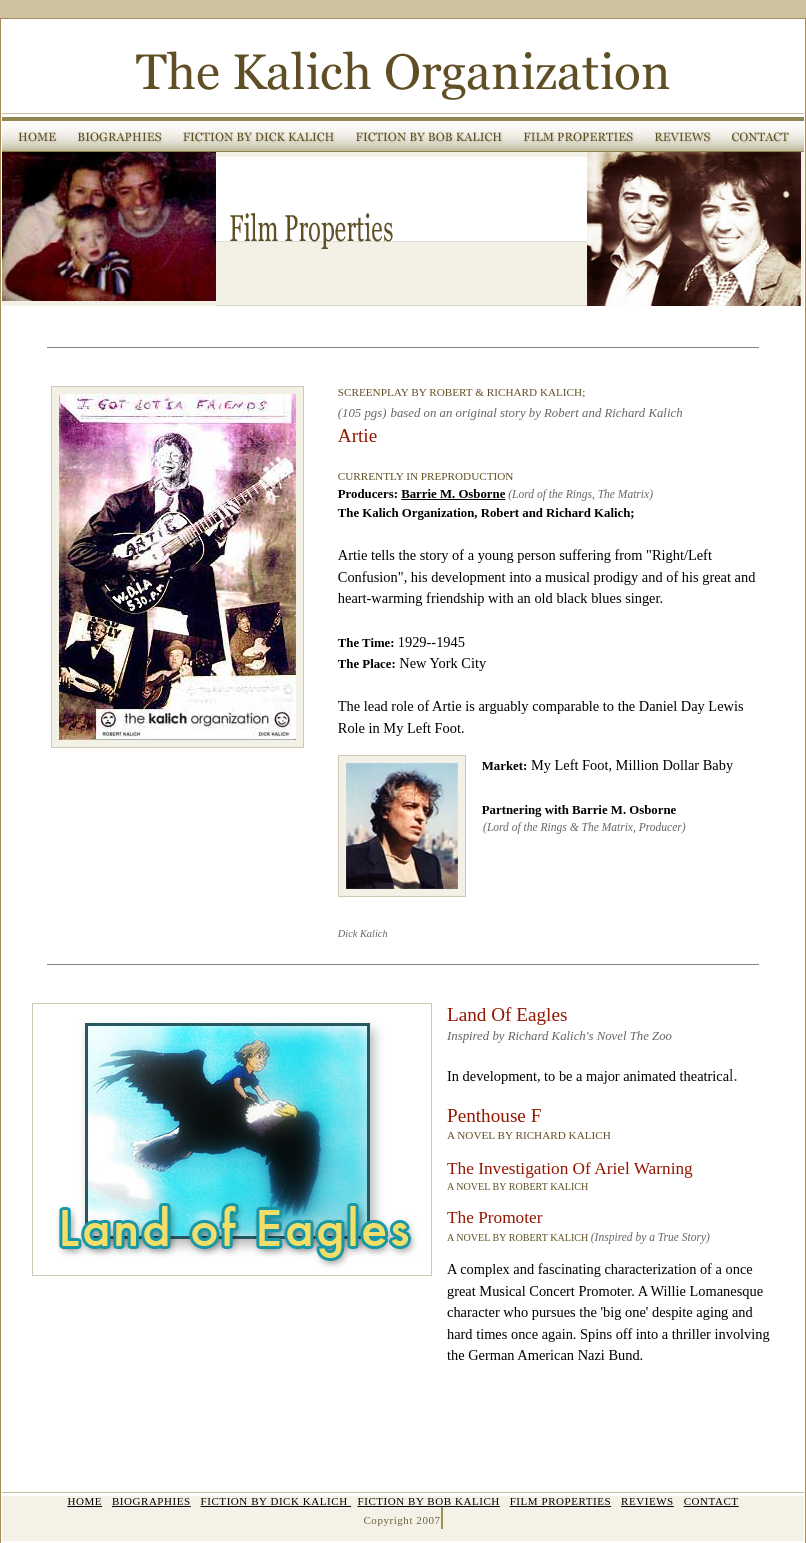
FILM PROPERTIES (560, 1501)
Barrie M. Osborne (453, 494)
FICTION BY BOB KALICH (429, 1501)
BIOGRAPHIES (151, 1501)
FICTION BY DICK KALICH (276, 1501)
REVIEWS (647, 1501)
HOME (84, 1501)
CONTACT (711, 1501)
